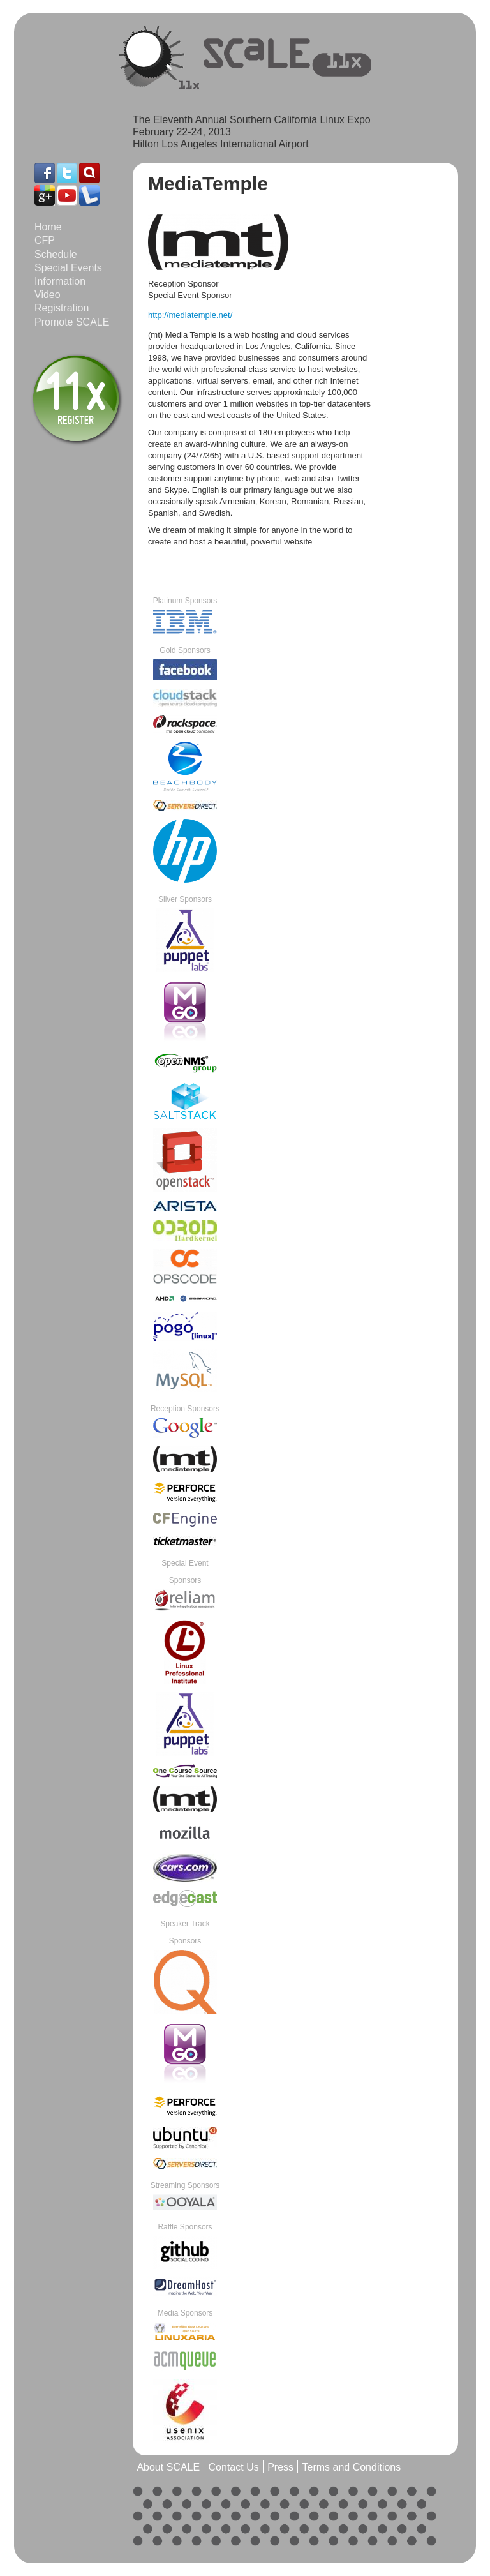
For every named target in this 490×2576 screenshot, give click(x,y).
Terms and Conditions (351, 2467)
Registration (61, 308)
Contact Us (234, 2467)
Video (47, 294)
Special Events (68, 267)
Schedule (55, 254)
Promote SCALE (71, 322)
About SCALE (168, 2467)
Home (48, 226)
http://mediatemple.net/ (190, 315)
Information (59, 281)
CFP (44, 240)
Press (280, 2467)
